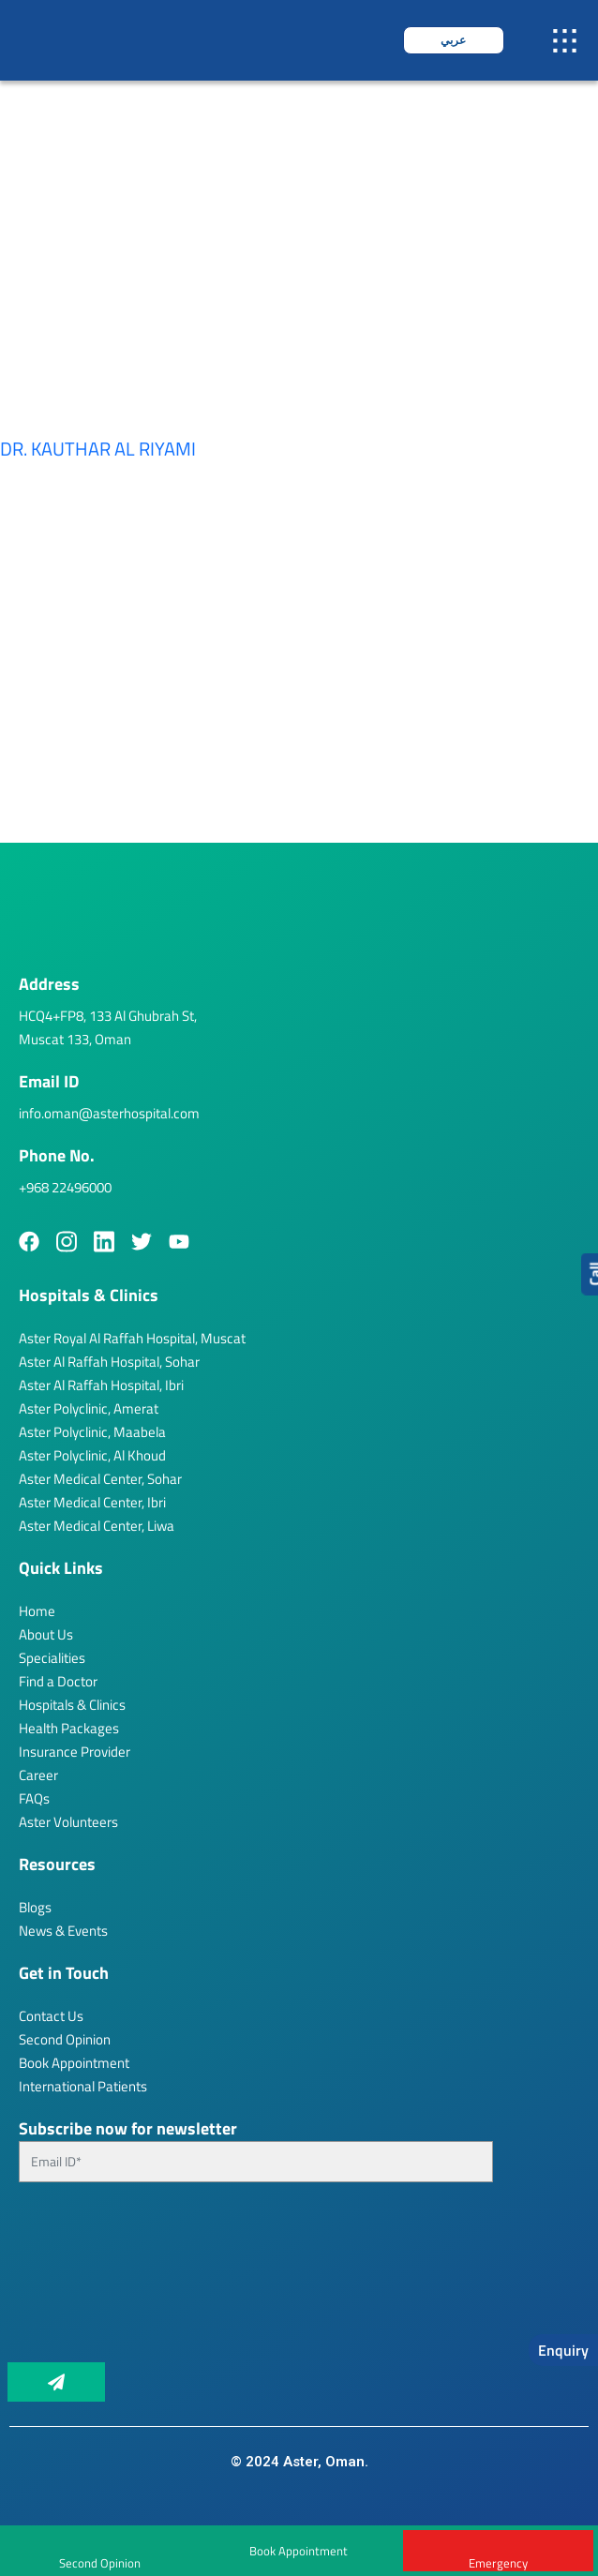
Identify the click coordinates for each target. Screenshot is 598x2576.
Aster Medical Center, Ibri (92, 1502)
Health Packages (69, 1728)
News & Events (63, 1930)
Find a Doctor (58, 1681)
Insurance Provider (74, 1751)
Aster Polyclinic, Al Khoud (92, 1455)
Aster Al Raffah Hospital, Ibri (101, 1385)
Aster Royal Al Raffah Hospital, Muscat (132, 1338)
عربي (453, 40)
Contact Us (51, 2016)
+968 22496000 (65, 1187)
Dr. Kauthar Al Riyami (98, 448)
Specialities (52, 1658)
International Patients (83, 2086)
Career (38, 1775)
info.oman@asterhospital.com (109, 1113)
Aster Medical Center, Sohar (100, 1479)
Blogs (35, 1907)
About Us (46, 1634)
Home (37, 1611)
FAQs (34, 1798)
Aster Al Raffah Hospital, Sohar (109, 1361)
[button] (565, 41)
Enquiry (563, 2350)
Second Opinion (65, 2039)
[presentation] (95, 2279)
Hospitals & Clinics (72, 1704)
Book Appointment (298, 2550)
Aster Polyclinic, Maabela (92, 1432)
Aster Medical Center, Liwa (96, 1525)
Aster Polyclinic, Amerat (88, 1408)
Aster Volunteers (68, 1822)
